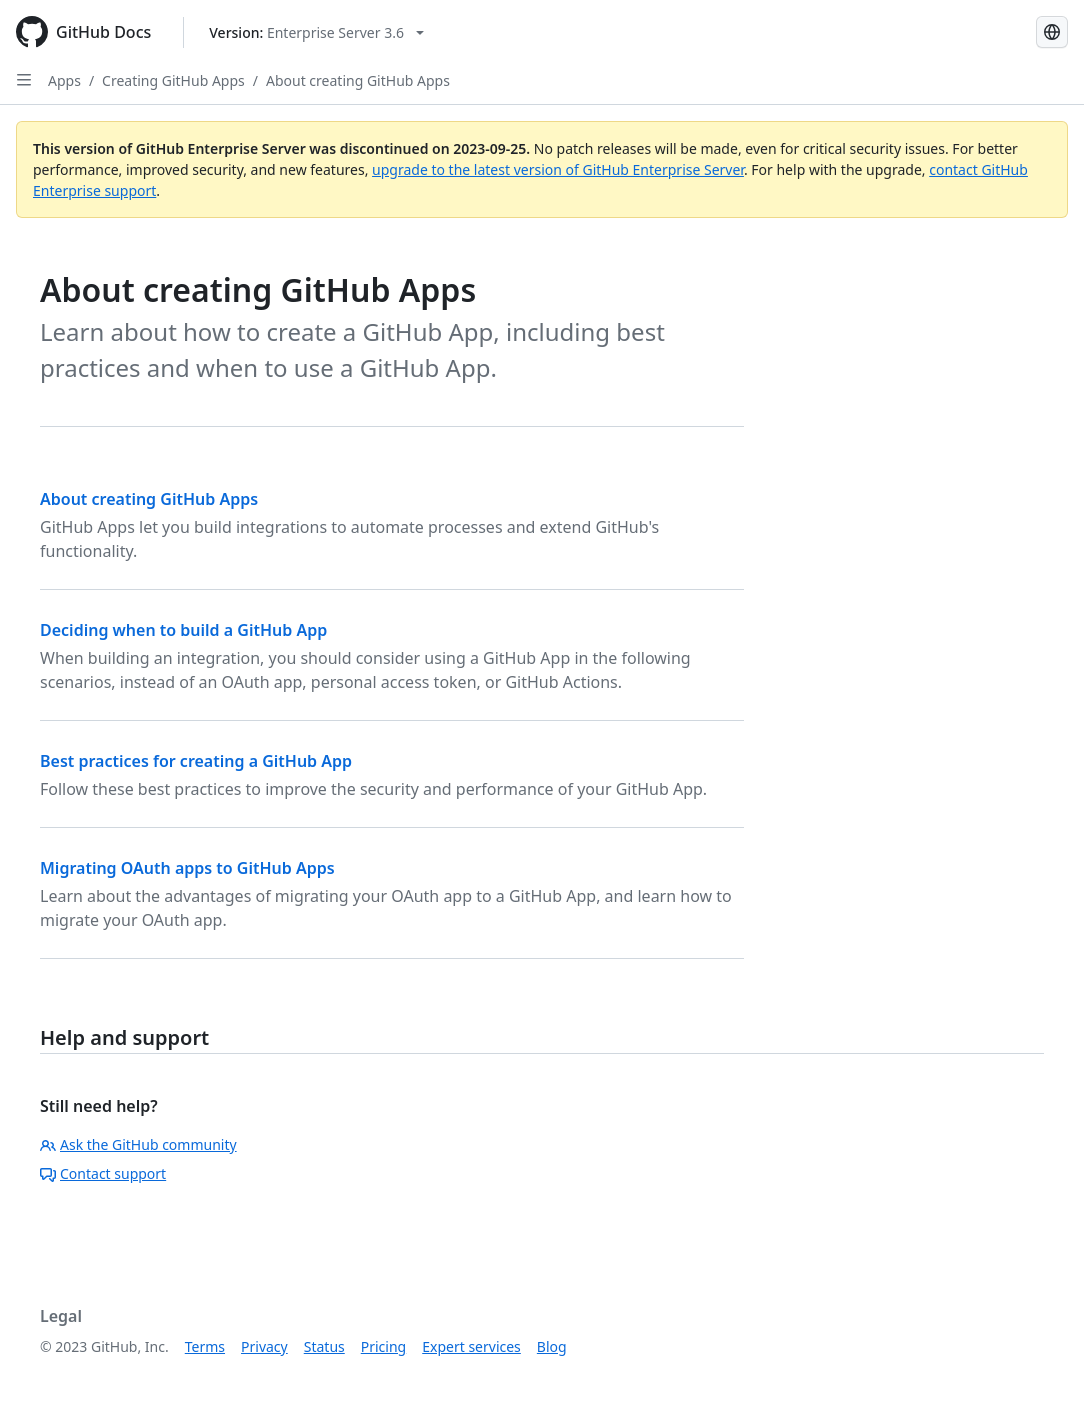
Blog (552, 1346)
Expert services (471, 1346)
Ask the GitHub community (138, 1144)
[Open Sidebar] (24, 80)
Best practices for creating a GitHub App (196, 761)
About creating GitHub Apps (358, 80)
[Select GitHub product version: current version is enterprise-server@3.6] (316, 32)
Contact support (103, 1173)
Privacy (264, 1346)
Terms (205, 1346)
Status (324, 1346)
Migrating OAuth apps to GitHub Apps (187, 868)
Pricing (383, 1346)
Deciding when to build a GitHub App (183, 630)
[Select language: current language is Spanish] (1052, 32)
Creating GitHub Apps (173, 80)
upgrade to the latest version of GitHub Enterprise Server (558, 169)
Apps (64, 80)
